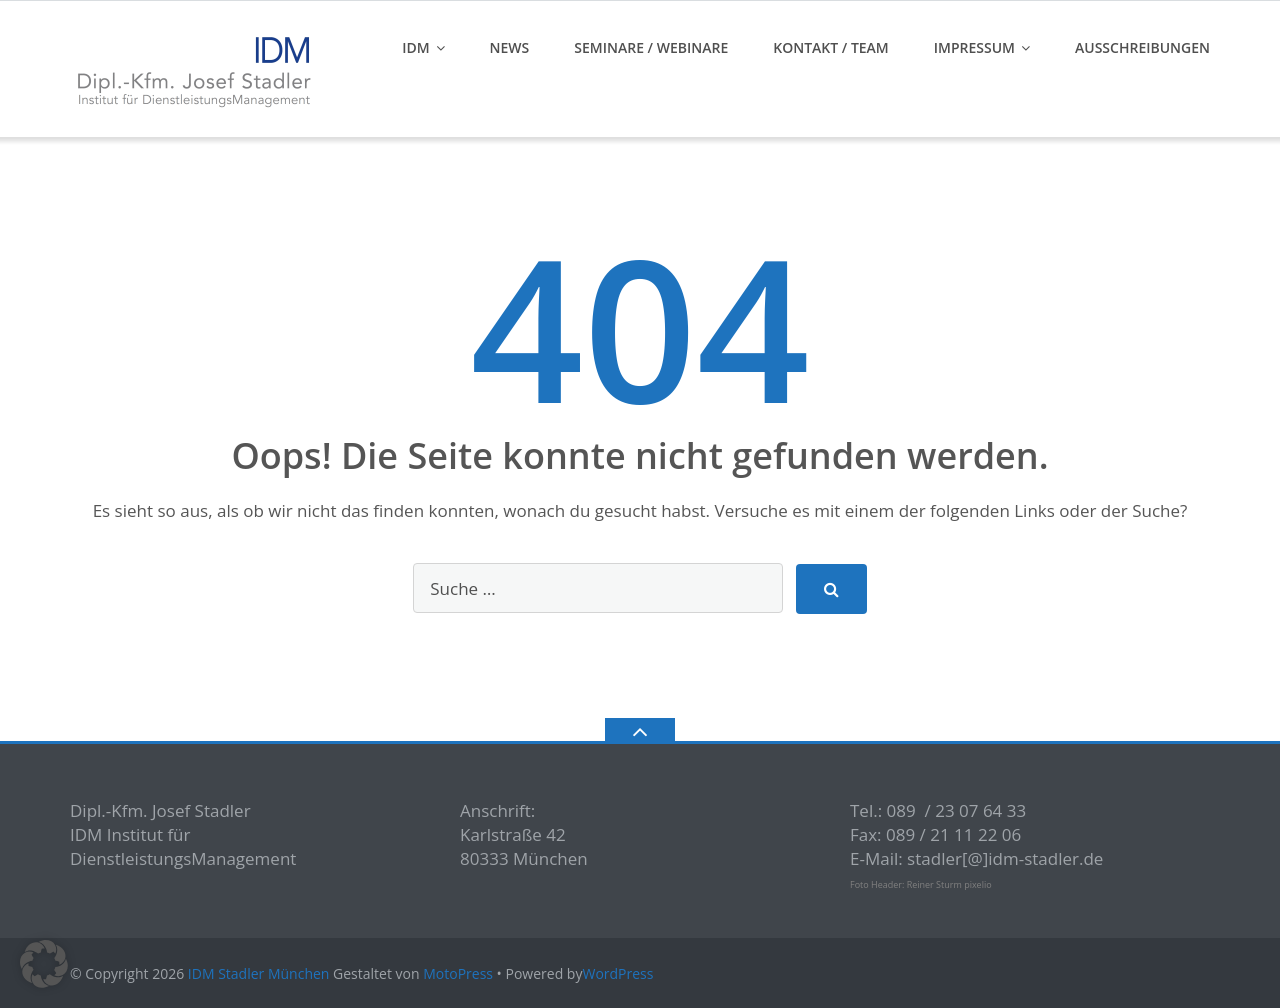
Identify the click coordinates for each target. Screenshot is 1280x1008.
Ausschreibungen (1142, 47)
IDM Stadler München (259, 973)
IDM (415, 47)
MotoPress (458, 973)
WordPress (617, 973)
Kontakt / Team (831, 47)
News (510, 47)
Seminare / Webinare (651, 47)
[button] (44, 964)
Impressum (974, 47)
